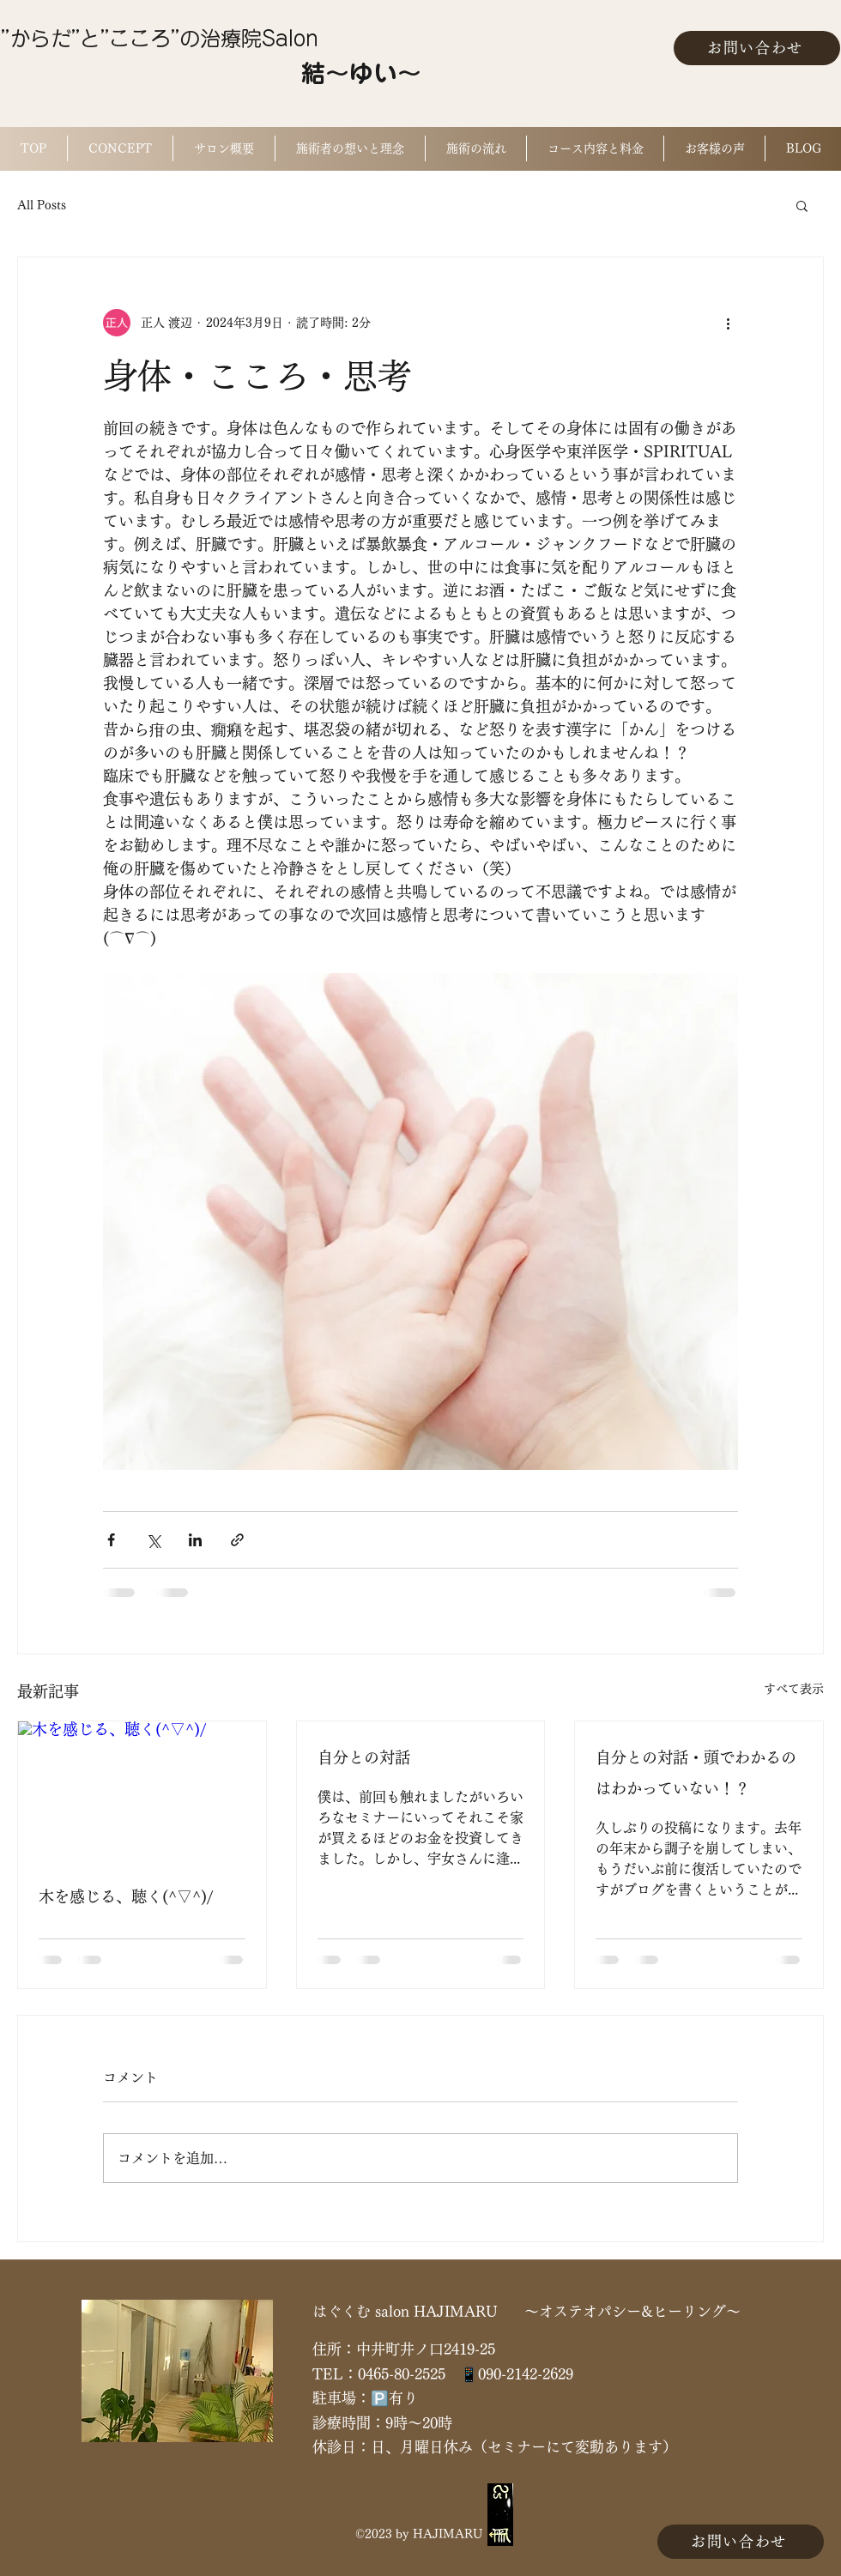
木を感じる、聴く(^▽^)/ (126, 1896)
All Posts (41, 205)
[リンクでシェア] (237, 1540)
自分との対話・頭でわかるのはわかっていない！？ (696, 1773)
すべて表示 (794, 1689)
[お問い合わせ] (757, 48)
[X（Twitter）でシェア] (153, 1540)
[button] (802, 205)
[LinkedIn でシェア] (195, 1540)
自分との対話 (364, 1757)
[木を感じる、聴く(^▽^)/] (142, 1790)
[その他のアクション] (727, 322)
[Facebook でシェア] (111, 1540)
